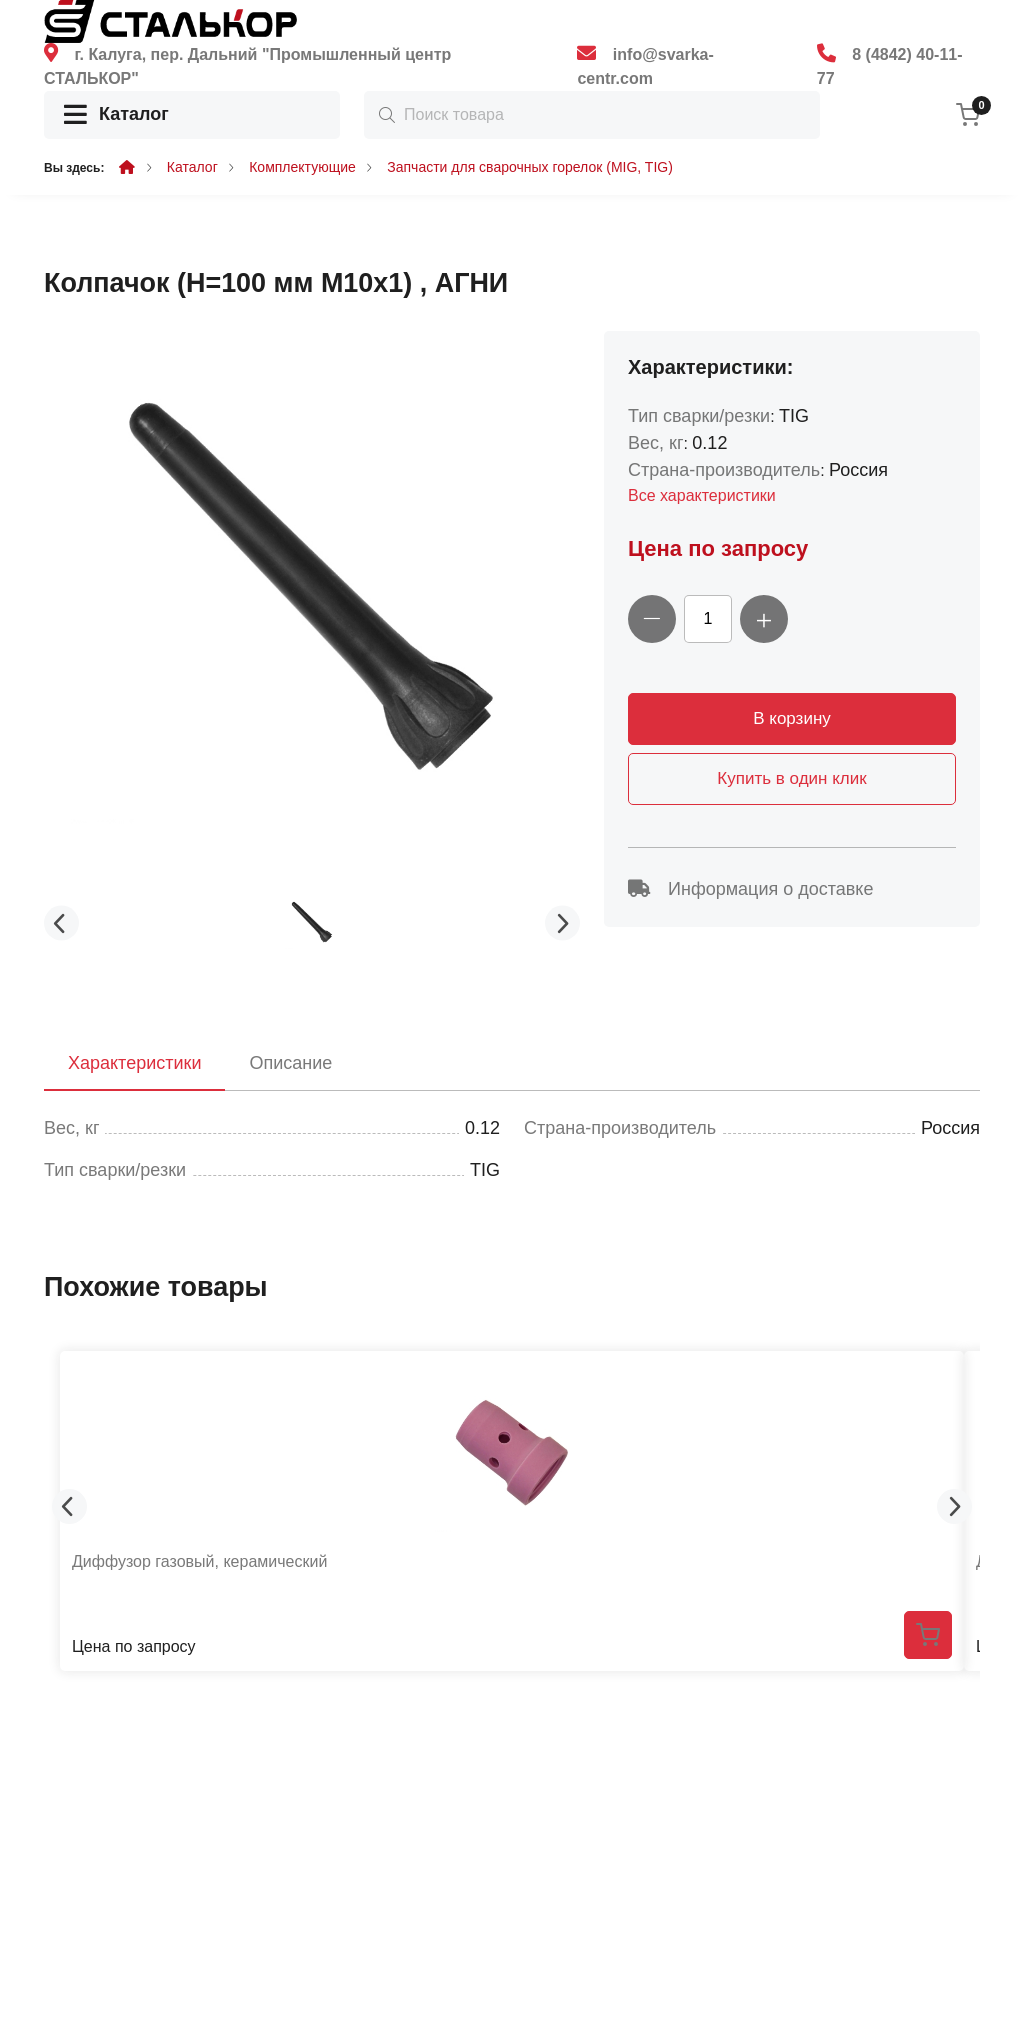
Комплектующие (302, 167)
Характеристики (134, 1063)
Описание (290, 1063)
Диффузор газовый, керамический (199, 1561)
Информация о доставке (750, 889)
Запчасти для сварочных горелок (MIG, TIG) (530, 167)
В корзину (792, 718)
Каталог (116, 115)
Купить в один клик (791, 778)
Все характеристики (702, 495)
